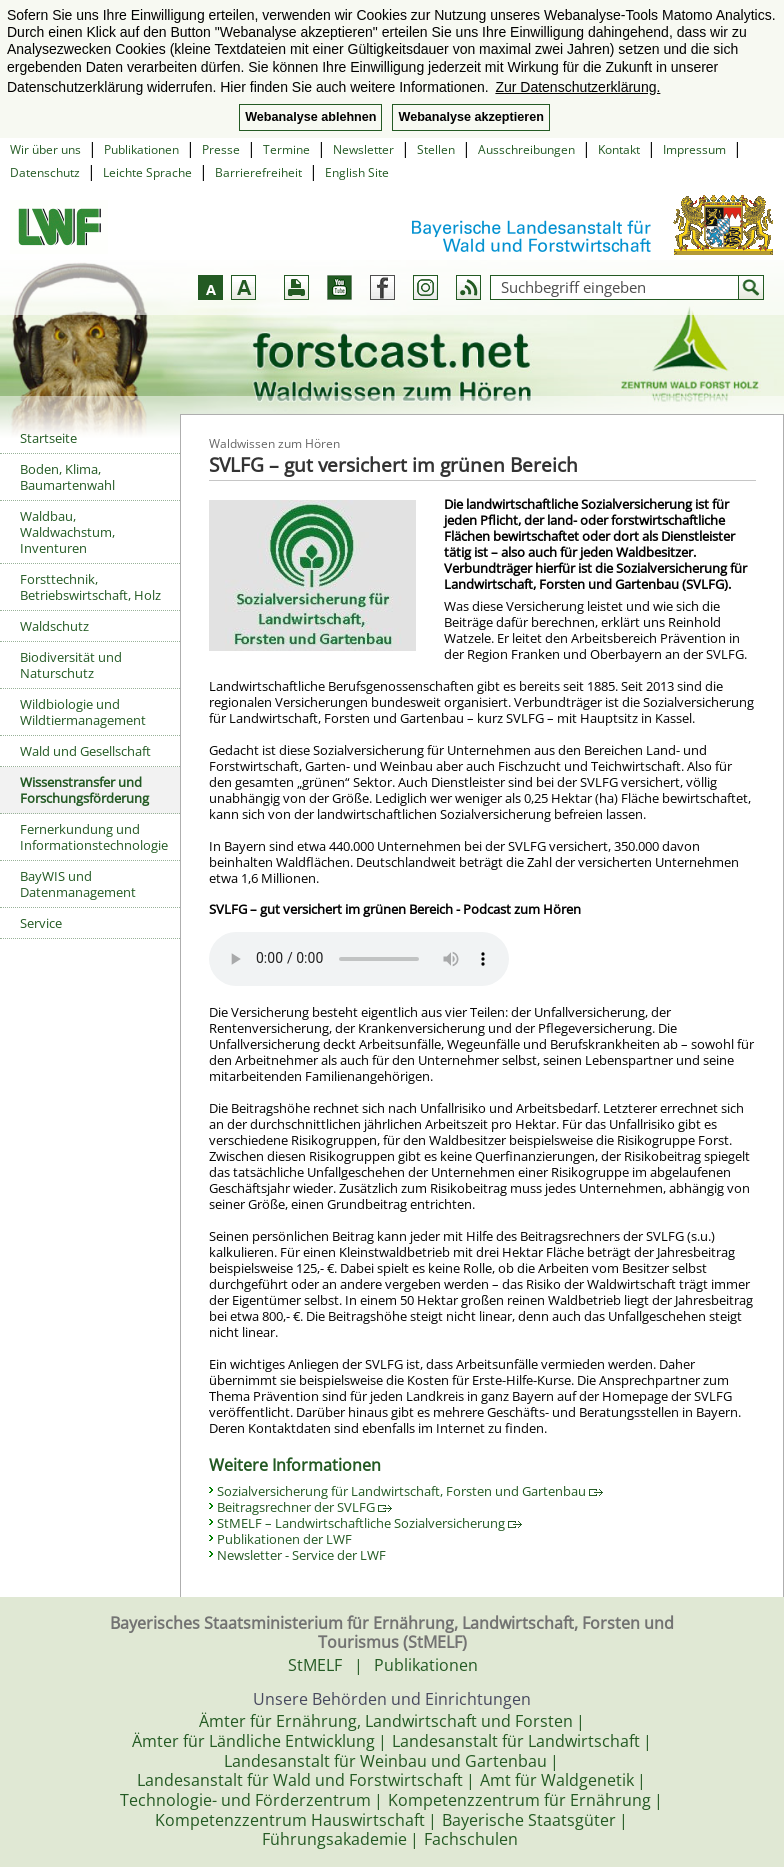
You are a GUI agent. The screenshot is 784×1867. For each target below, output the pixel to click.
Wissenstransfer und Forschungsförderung (84, 790)
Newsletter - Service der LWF (301, 1555)
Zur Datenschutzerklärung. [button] (577, 87)
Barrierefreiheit (258, 172)
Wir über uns (45, 149)
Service (41, 923)
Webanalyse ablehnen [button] (310, 117)
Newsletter (363, 149)
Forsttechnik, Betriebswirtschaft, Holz (90, 587)
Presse (221, 149)
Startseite (48, 438)
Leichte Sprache (147, 172)
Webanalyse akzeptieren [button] (470, 117)
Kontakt (619, 149)
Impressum (694, 149)
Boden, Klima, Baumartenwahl (67, 477)
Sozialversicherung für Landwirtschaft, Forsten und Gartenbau (410, 1491)
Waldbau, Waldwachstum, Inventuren (67, 532)
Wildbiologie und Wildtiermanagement (83, 712)
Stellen (436, 149)
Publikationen (141, 149)
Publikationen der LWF (284, 1539)
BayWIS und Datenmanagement (78, 884)
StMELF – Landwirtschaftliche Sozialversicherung (369, 1523)
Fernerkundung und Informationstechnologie (94, 837)
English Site (357, 172)
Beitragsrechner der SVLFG (304, 1507)
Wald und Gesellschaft (85, 751)
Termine (286, 149)
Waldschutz (54, 626)
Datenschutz (45, 172)
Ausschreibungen (526, 149)
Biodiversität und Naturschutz (71, 665)
